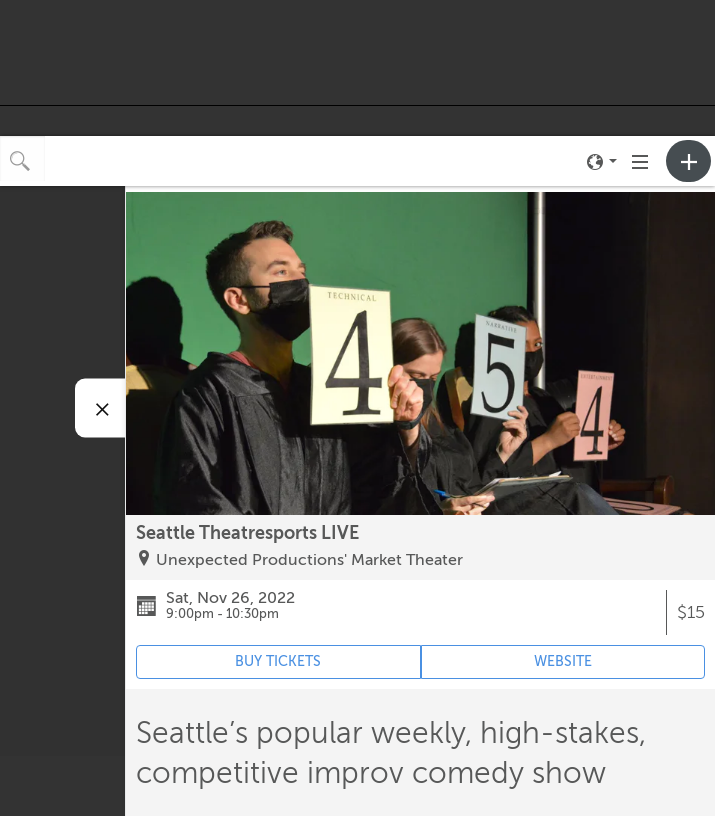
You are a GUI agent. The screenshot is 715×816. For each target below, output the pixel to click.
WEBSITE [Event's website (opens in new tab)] (563, 661)
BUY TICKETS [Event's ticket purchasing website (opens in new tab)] (278, 661)
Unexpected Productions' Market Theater (309, 560)
